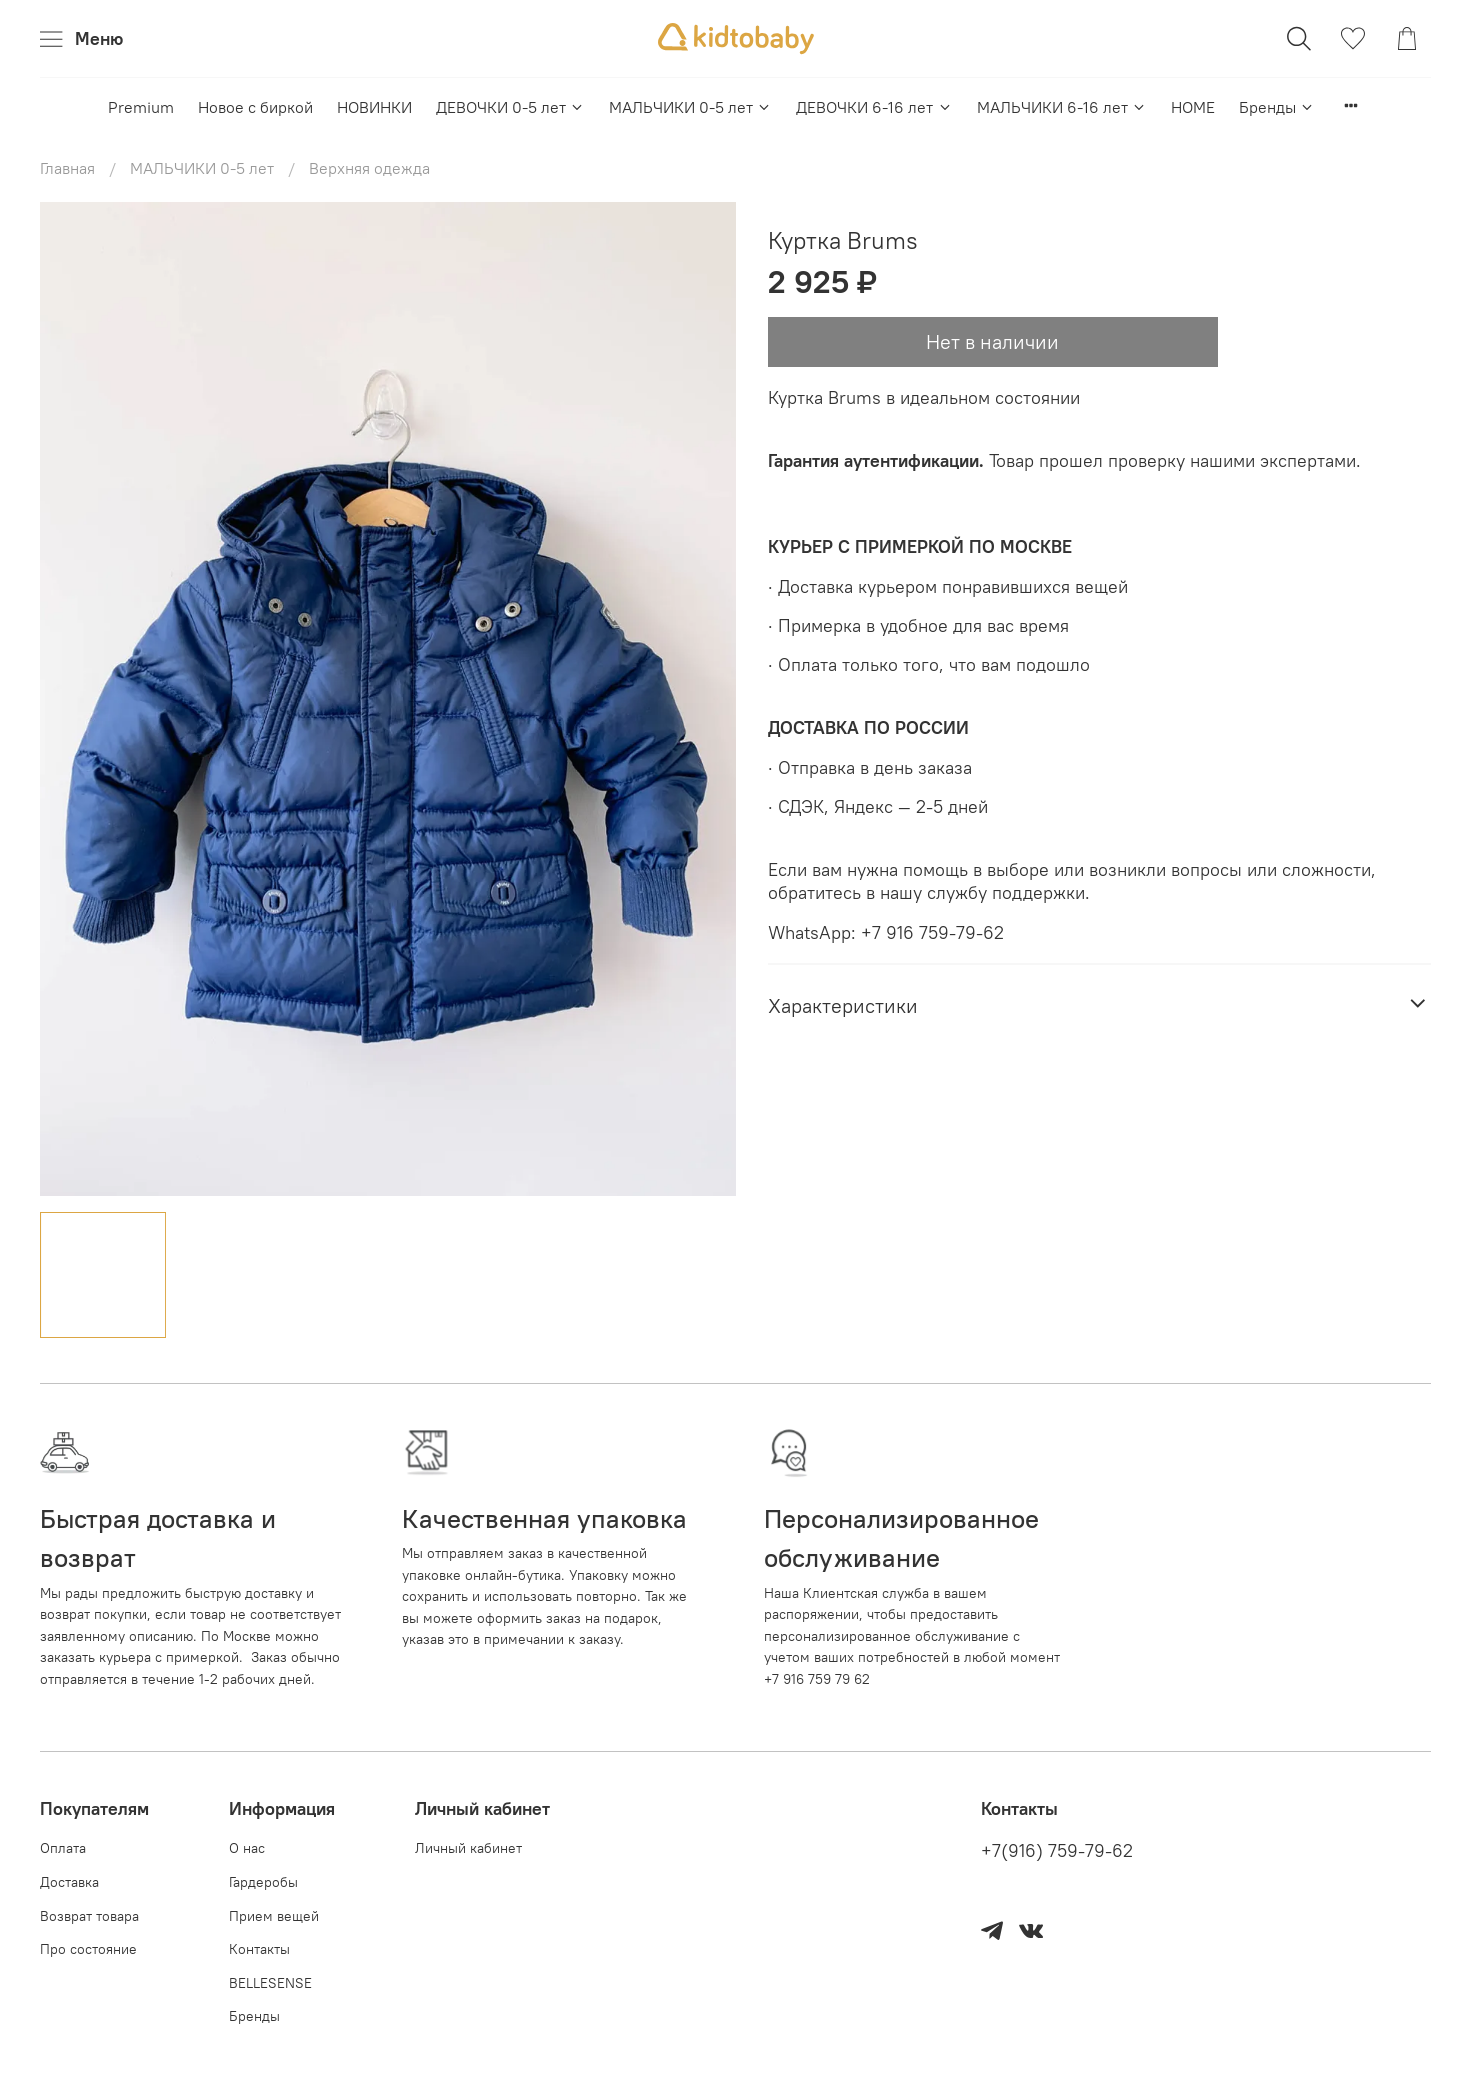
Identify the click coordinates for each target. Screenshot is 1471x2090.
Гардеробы (263, 1882)
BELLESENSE (270, 1983)
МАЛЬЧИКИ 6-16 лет (1062, 107)
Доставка (69, 1882)
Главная (67, 168)
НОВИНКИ (374, 107)
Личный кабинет (468, 1848)
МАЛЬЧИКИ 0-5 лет (690, 107)
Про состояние (88, 1949)
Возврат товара (89, 1916)
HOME (1193, 107)
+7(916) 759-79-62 (1057, 1851)
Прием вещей (274, 1916)
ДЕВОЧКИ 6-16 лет (874, 107)
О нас (247, 1848)
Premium (141, 107)
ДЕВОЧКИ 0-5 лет (510, 107)
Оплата (63, 1848)
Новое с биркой (255, 107)
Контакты (259, 1949)
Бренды (1277, 107)
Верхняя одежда (369, 168)
